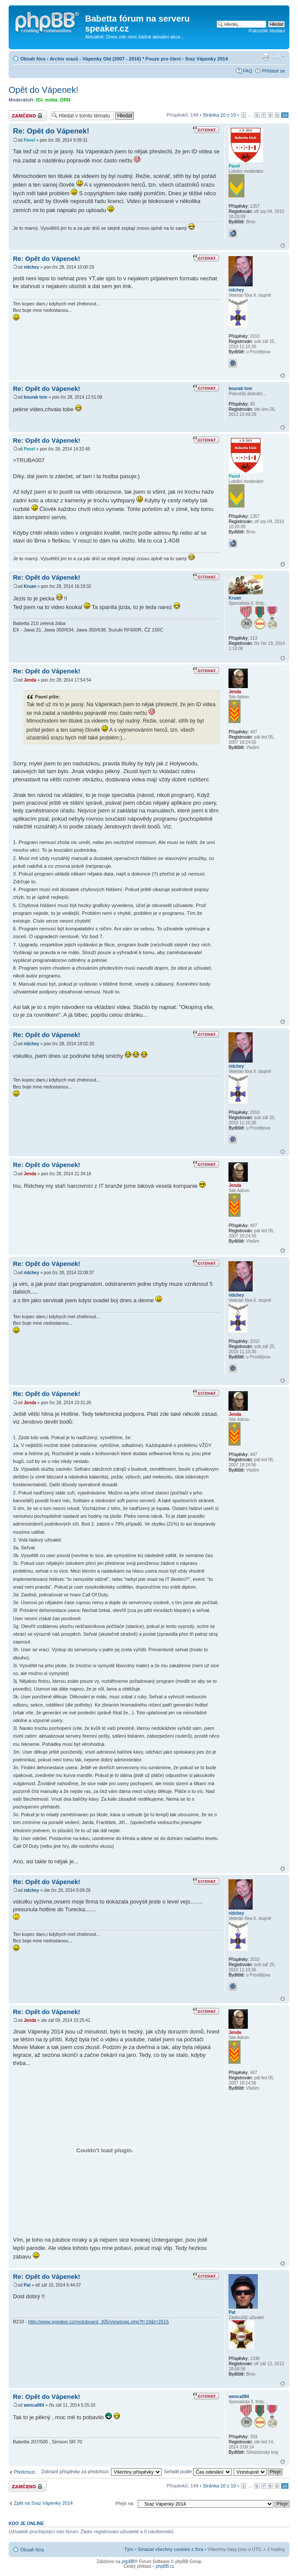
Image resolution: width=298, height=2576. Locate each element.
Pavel (29, 140)
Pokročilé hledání (267, 30)
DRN (65, 99)
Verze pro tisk (265, 57)
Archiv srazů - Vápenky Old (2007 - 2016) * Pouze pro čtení (115, 58)
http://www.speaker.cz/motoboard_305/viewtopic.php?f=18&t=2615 (98, 2321)
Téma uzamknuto (28, 115)
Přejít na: (124, 2503)
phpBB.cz (165, 2566)
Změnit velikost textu (279, 57)
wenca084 (34, 2405)
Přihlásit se (273, 70)
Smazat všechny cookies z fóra (170, 2549)
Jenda (30, 680)
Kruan (30, 586)
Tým (128, 2549)
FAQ (247, 70)
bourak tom (35, 397)
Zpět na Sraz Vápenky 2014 (43, 2503)
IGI (39, 99)
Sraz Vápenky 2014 (206, 58)
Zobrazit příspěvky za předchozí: (101, 2471)
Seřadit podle (197, 2471)
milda (51, 99)
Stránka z (219, 114)
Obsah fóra (32, 58)
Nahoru (282, 245)
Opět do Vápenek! (43, 90)
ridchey (31, 267)
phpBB (127, 2561)
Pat (27, 2285)
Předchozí (24, 2471)
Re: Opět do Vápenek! (51, 131)
